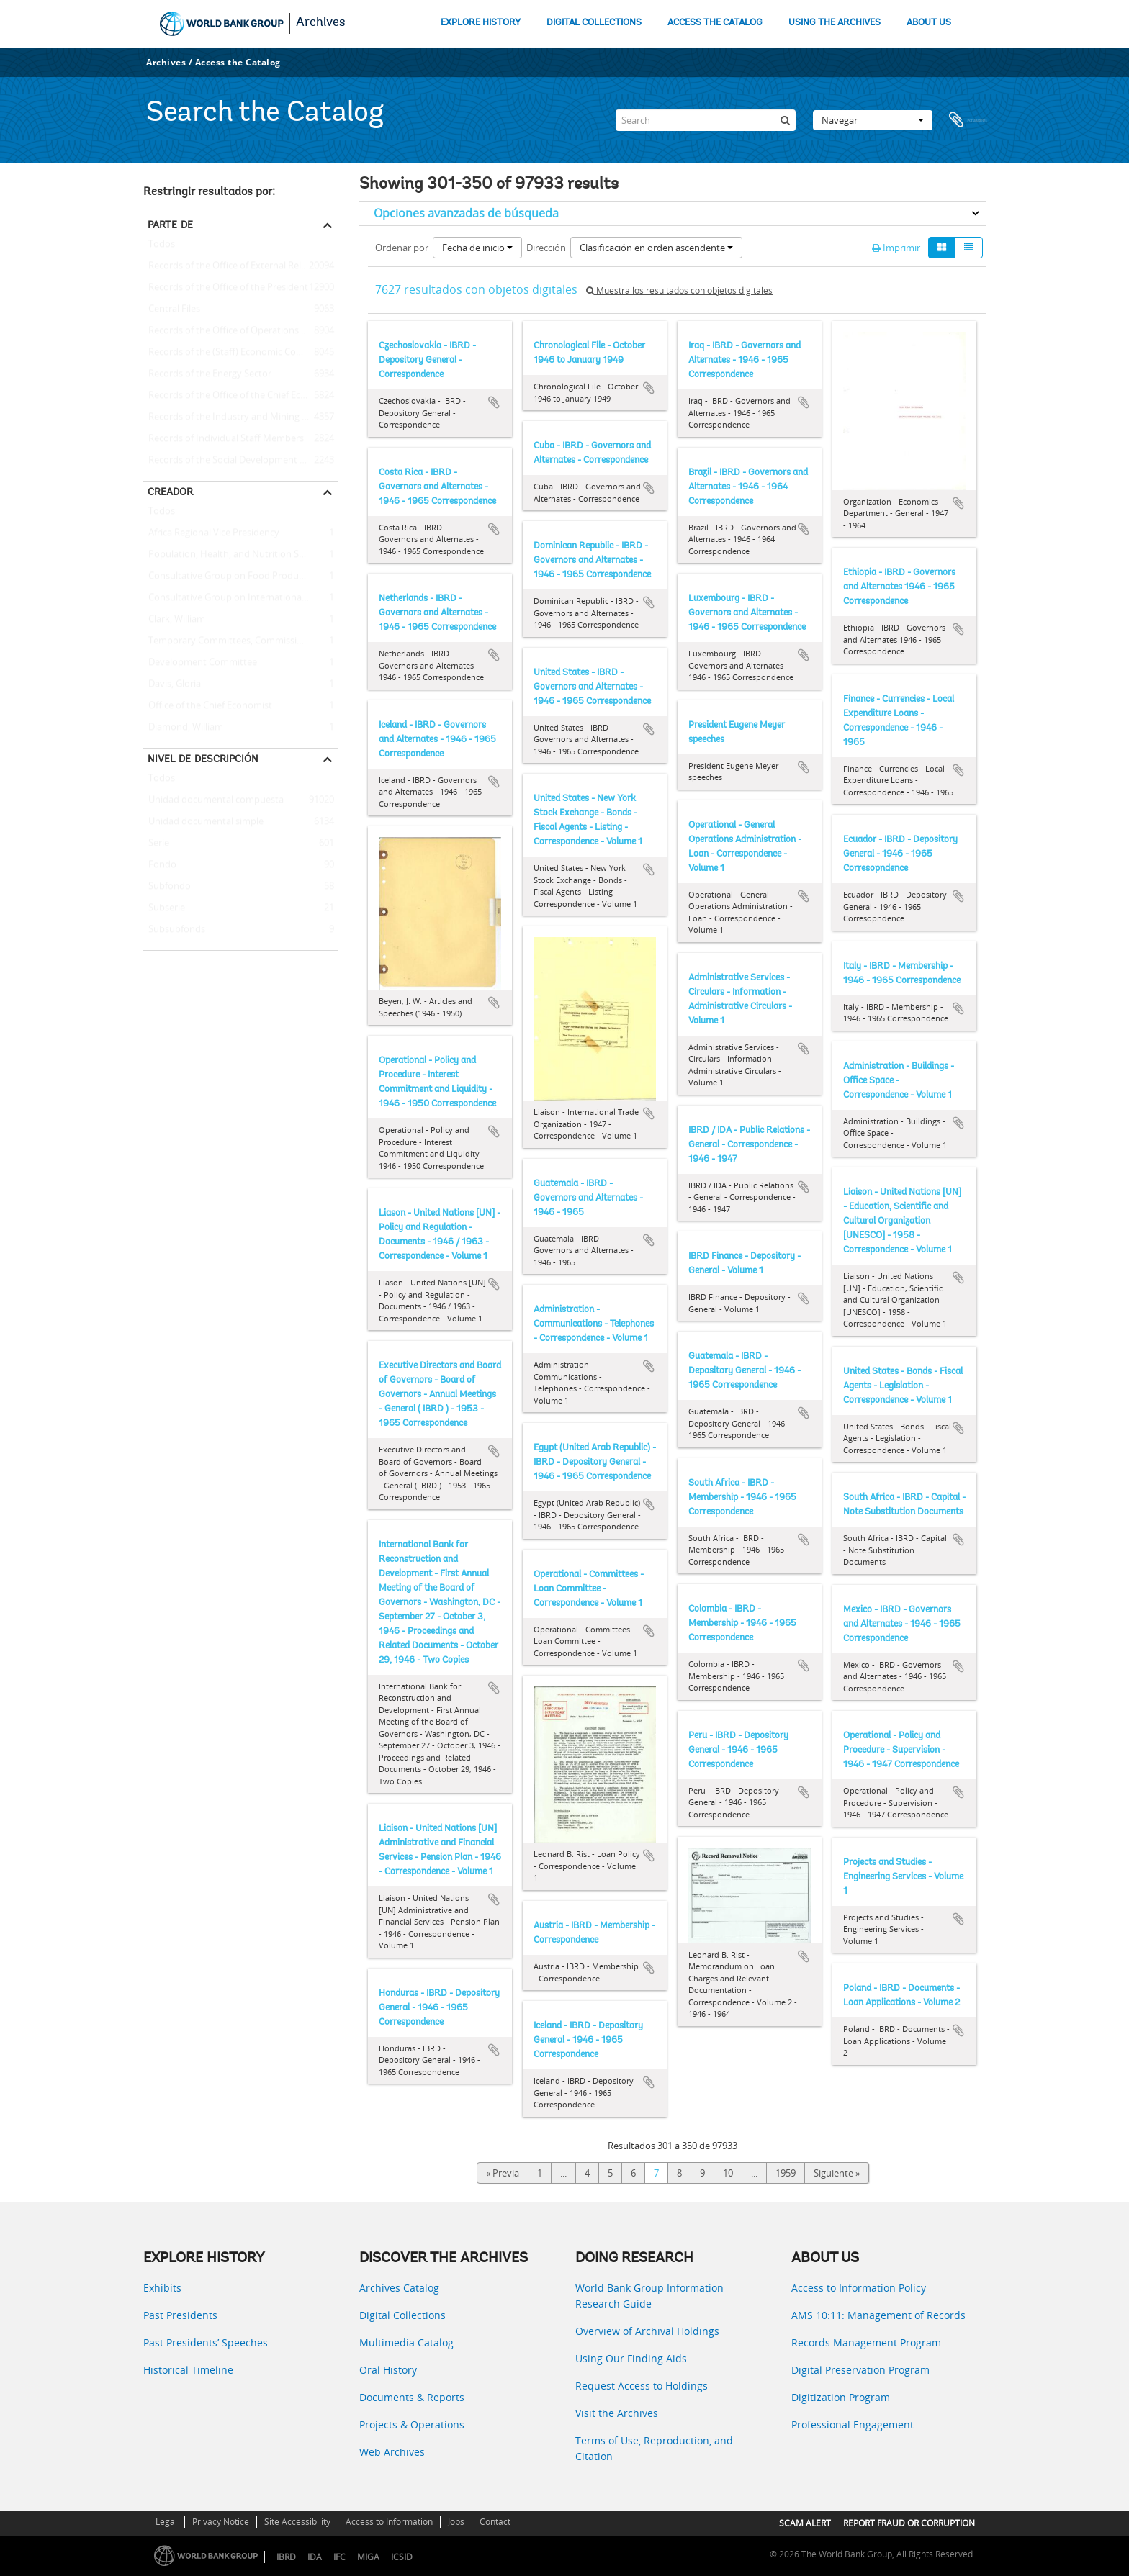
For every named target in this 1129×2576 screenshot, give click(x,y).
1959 (785, 2172)
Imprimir (896, 247)
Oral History (388, 2370)
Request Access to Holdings (641, 2385)
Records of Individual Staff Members (223, 439)
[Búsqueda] (785, 120)
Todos (161, 246)
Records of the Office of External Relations (235, 266)
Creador (170, 491)
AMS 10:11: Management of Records (878, 2315)
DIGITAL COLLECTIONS (594, 22)
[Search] (706, 120)
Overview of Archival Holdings (647, 2331)
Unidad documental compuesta (213, 800)
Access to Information (389, 2522)
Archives (321, 23)
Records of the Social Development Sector (235, 460)
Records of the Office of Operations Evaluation (240, 331)
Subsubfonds (174, 930)
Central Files (171, 309)
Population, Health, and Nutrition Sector (232, 555)
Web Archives (392, 2452)
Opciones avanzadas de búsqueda (466, 213)
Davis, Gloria (172, 684)
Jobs (456, 2522)
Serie (156, 843)
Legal (166, 2522)
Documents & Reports (411, 2397)
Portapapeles (968, 120)
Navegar (873, 120)
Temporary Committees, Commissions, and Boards (240, 641)
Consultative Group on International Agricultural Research (240, 598)
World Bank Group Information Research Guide (649, 2295)
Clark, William (174, 619)
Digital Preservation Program (860, 2370)
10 (728, 2172)
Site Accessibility (297, 2522)
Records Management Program (866, 2342)
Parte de (170, 224)
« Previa (502, 2172)
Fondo (159, 865)
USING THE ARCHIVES (834, 22)
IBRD (286, 2557)
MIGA (368, 2557)
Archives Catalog (399, 2288)
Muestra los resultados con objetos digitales (679, 290)
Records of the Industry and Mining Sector (236, 417)
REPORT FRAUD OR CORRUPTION (909, 2523)
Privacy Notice (220, 2522)
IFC (339, 2557)
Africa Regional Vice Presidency (211, 533)
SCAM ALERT (805, 2523)
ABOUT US (929, 22)
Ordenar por (401, 247)
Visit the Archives (616, 2413)
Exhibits (162, 2288)
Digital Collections (402, 2315)
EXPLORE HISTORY (481, 22)
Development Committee (200, 663)
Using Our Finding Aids (631, 2358)
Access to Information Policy (858, 2288)
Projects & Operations (411, 2424)
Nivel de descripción (203, 758)
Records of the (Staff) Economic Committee (238, 352)
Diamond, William (183, 727)
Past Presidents (180, 2315)
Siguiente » (837, 2172)
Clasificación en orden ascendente (656, 247)
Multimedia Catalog (406, 2342)
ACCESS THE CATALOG (715, 22)
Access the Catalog (238, 62)
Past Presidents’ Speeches (205, 2342)
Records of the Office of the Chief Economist (239, 396)
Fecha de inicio (477, 247)
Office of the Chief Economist (207, 706)
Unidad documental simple (203, 822)
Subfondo (167, 886)
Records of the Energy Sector (207, 374)
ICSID (402, 2557)
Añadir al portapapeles (494, 402)
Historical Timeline (188, 2370)
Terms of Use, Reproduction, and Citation (654, 2448)
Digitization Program (840, 2397)
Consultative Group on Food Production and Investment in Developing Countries (240, 576)
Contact (495, 2522)
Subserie (164, 908)
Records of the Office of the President (225, 288)
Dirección (546, 247)
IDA (314, 2557)
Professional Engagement (852, 2424)
